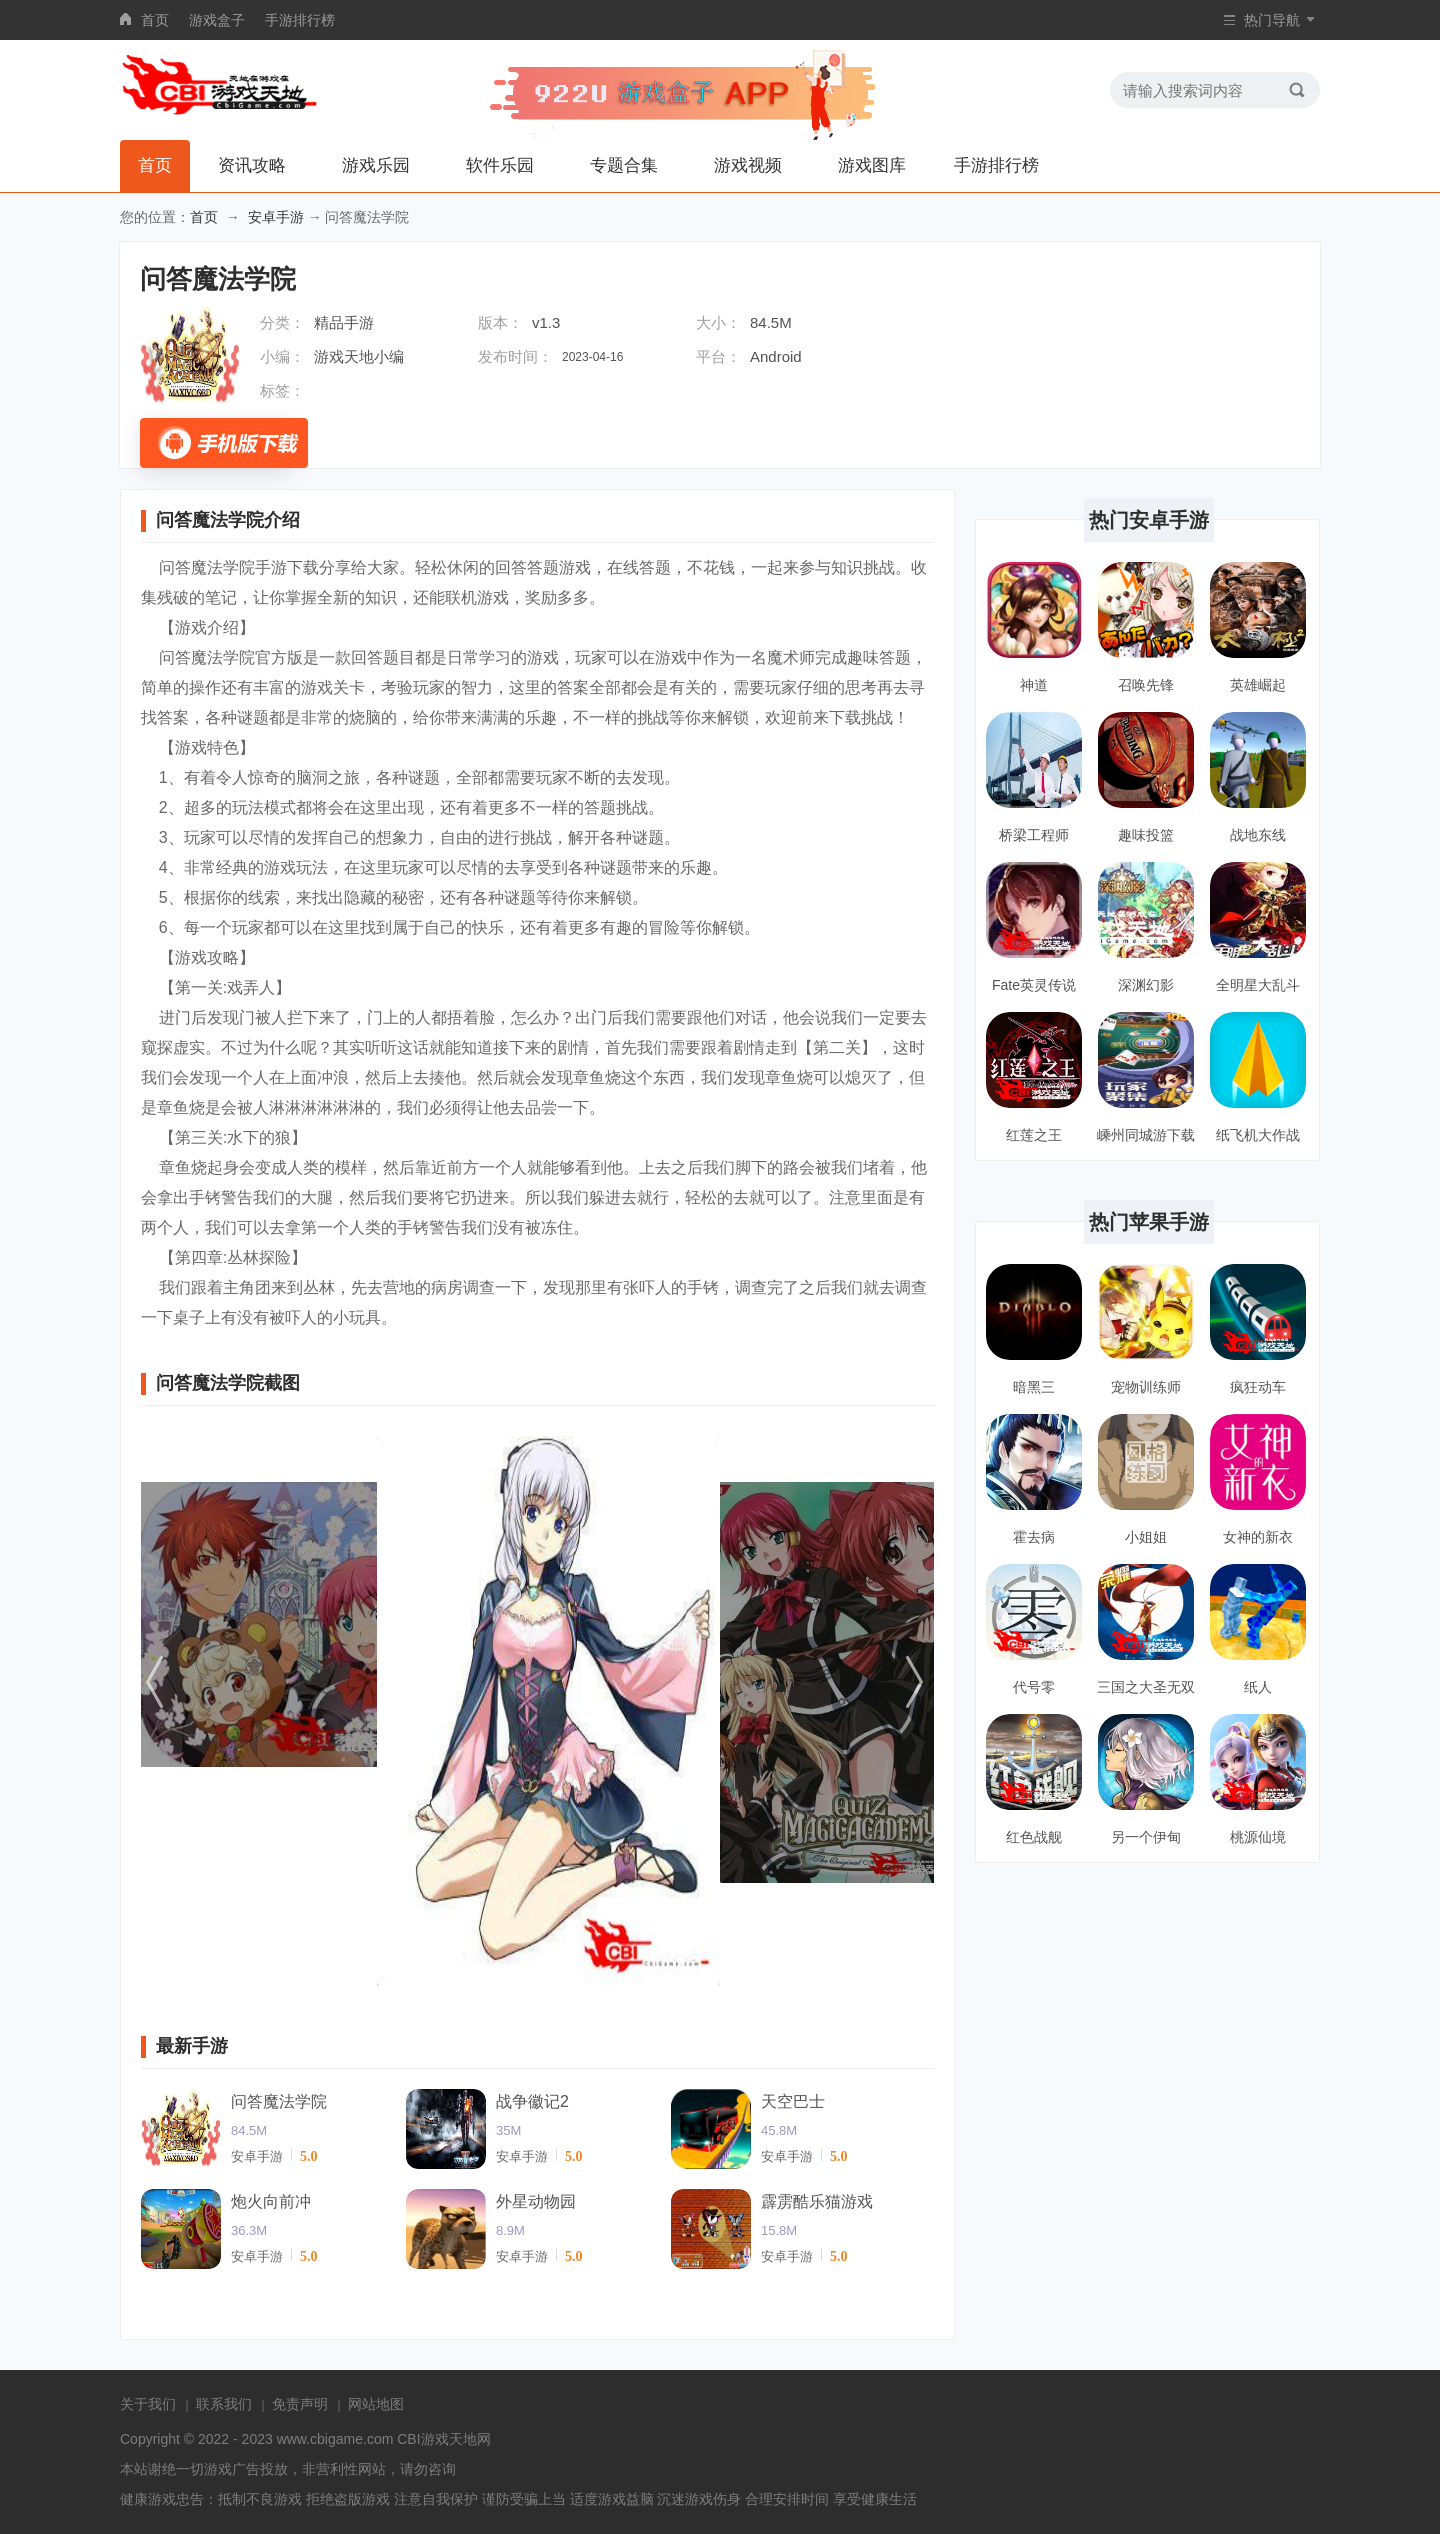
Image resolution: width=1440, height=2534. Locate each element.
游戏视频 (748, 165)
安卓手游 (276, 217)
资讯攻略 (252, 165)
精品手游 (344, 322)
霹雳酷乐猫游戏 (817, 2201)
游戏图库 (872, 165)
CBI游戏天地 (436, 2439)
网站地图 (376, 2404)
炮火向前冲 (271, 2201)
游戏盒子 (217, 20)
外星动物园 (536, 2201)
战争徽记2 (532, 2101)
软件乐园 (500, 165)
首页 (155, 20)
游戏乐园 (376, 165)
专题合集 (624, 165)
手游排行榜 (300, 20)
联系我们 (224, 2404)
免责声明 (300, 2404)
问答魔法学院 (279, 2101)
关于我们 (148, 2404)
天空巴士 (793, 2101)
